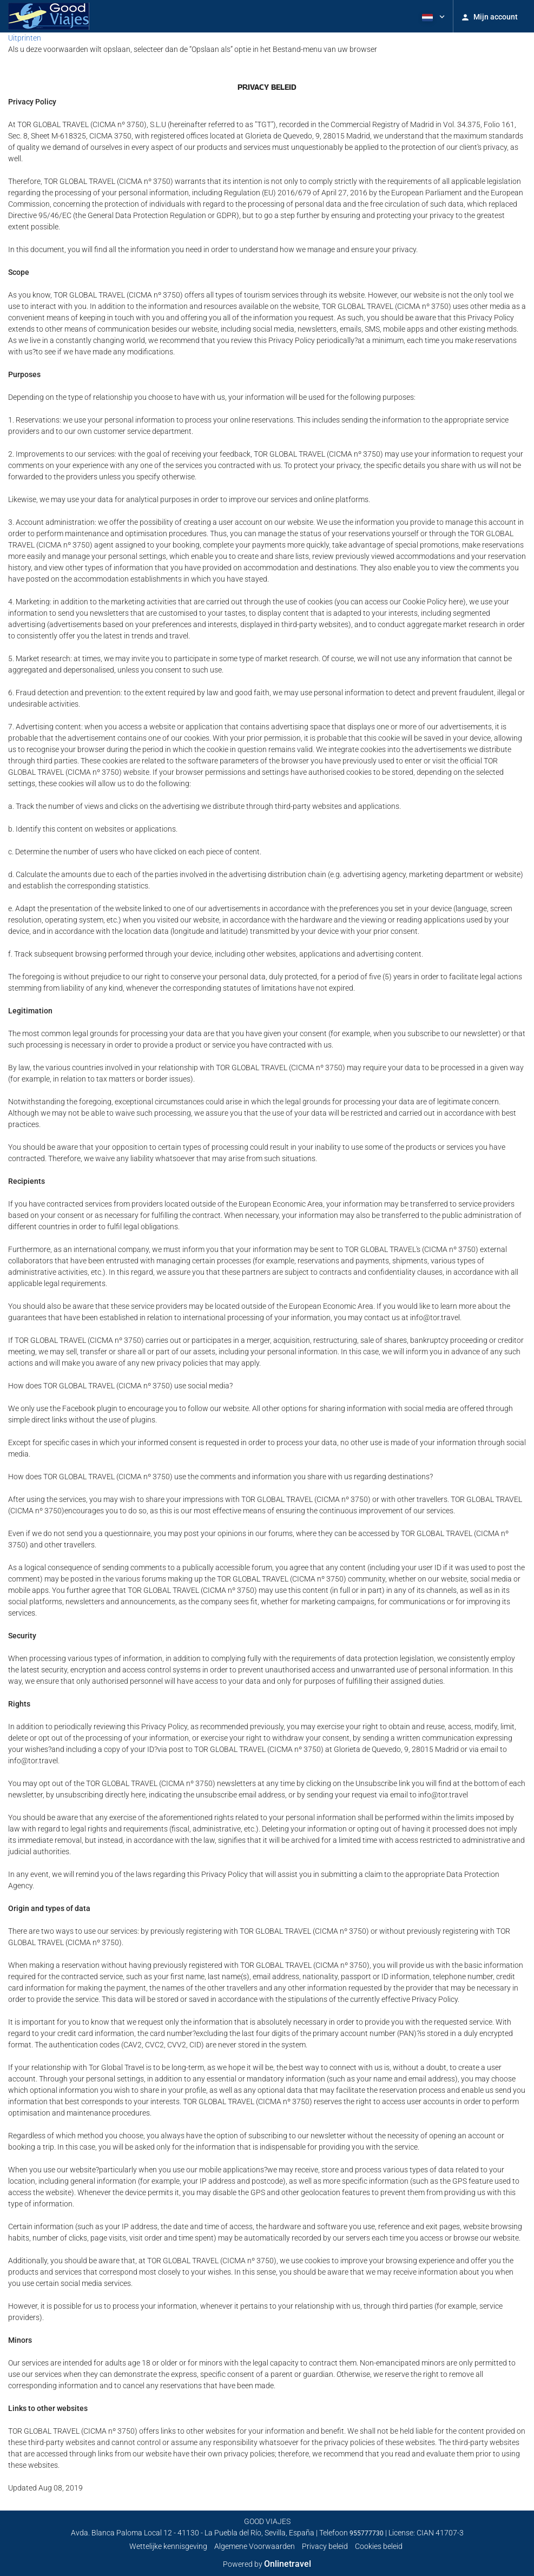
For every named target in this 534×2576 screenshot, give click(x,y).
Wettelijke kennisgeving (168, 2546)
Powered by (267, 2564)
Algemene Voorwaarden (254, 2546)
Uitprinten (24, 38)
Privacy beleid (325, 2546)
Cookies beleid (379, 2546)
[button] (432, 16)
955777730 (367, 2533)
